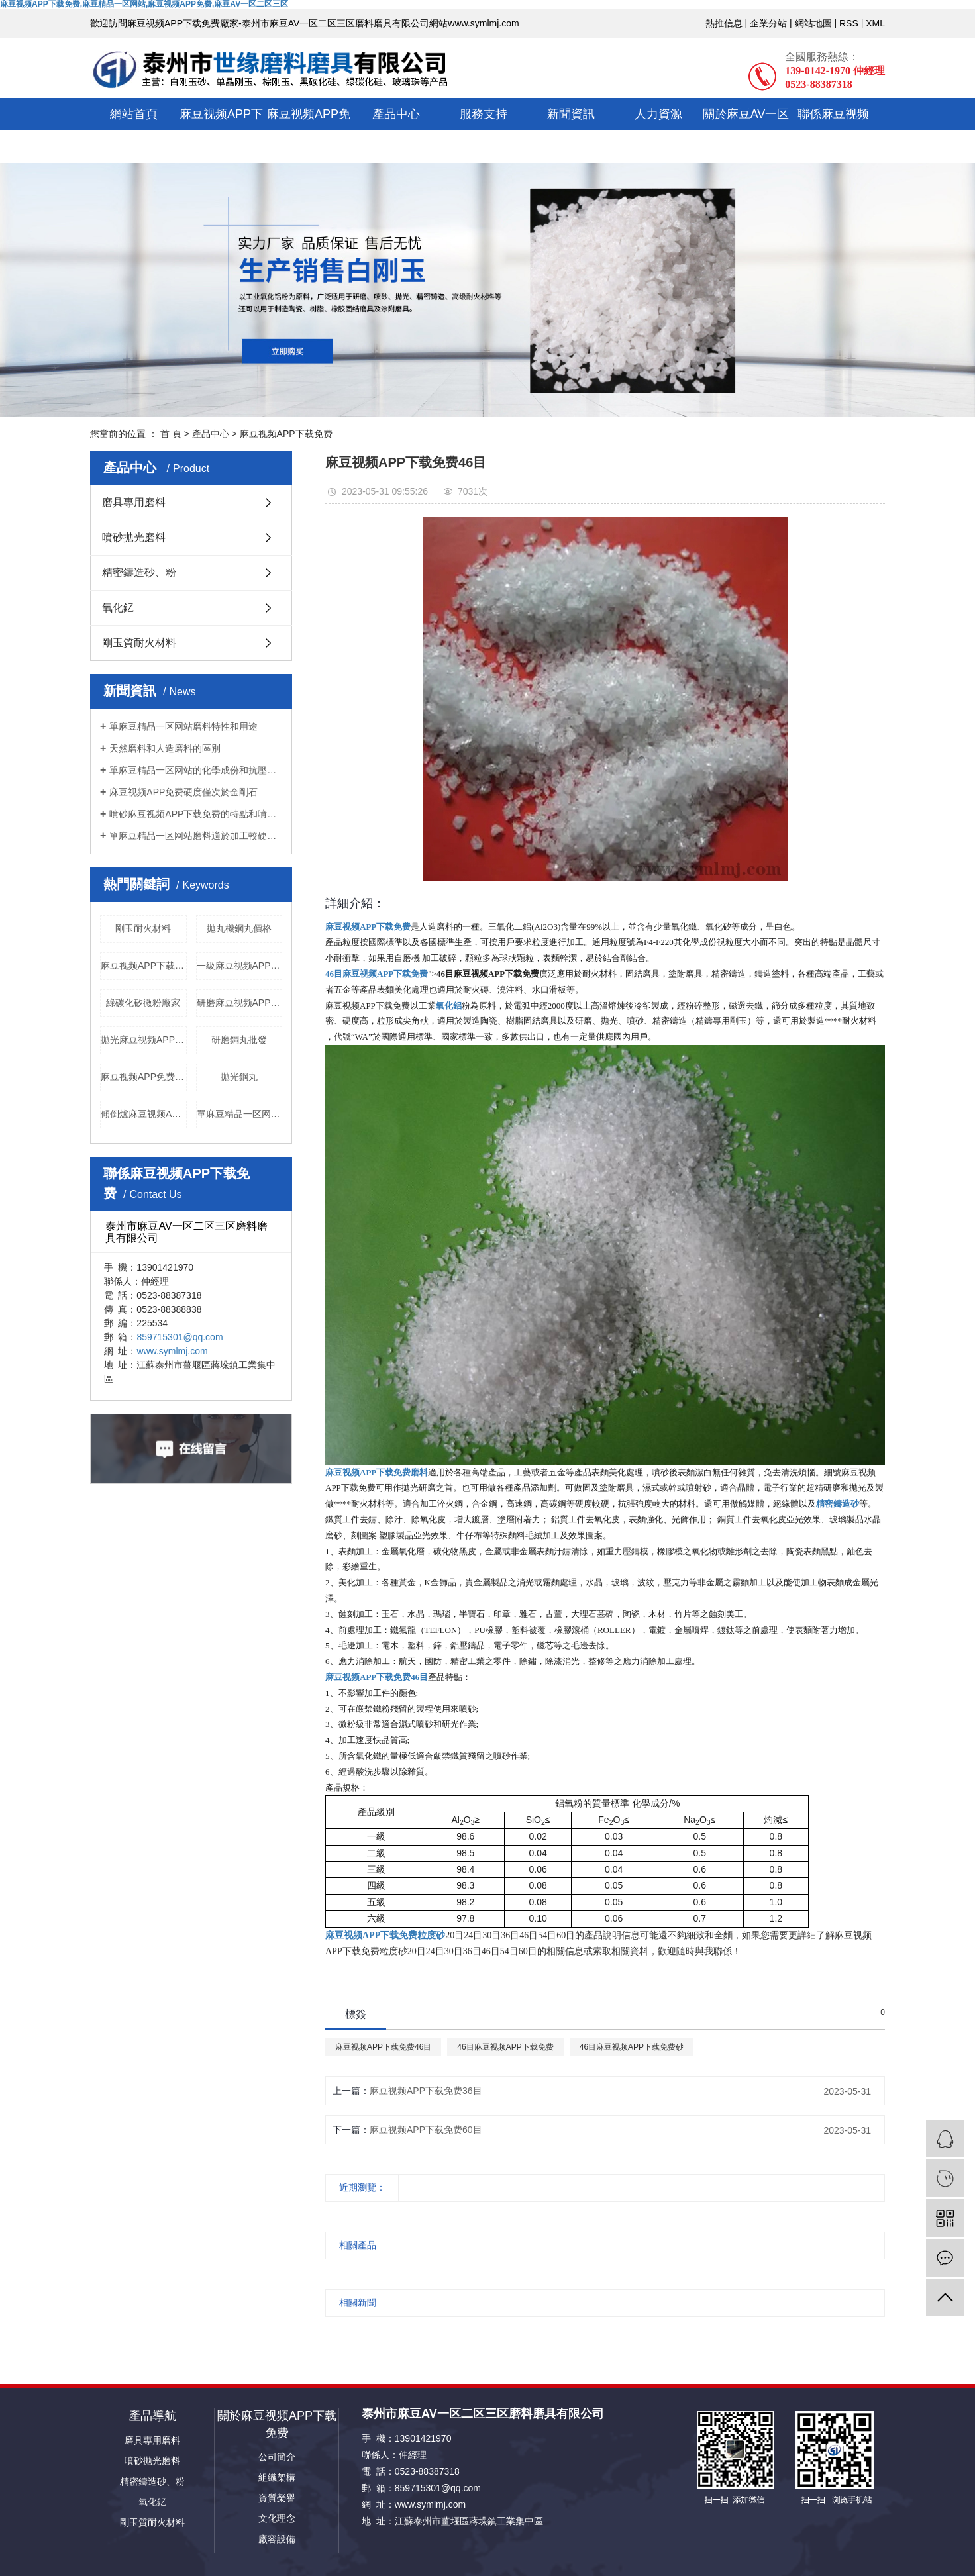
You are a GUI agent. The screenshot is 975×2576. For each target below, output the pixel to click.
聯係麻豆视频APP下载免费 (833, 130)
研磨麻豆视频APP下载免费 (240, 1002)
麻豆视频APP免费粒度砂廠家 (144, 1076)
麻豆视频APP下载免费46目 (383, 2047)
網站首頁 (134, 114)
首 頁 (170, 433)
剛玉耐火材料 (143, 928)
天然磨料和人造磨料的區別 (165, 748)
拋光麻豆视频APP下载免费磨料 (144, 1039)
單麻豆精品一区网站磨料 (240, 1114)
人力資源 (658, 114)
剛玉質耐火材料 (139, 642)
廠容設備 (276, 2539)
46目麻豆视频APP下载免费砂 (632, 2047)
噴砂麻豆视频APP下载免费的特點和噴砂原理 (195, 814)
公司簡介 (276, 2457)
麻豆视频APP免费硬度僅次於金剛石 (183, 792)
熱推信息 (724, 23)
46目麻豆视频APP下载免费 (505, 2047)
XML (875, 23)
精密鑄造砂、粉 (139, 572)
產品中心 (396, 114)
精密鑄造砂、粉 (152, 2481)
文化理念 (276, 2518)
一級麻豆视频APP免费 (240, 965)
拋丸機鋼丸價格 (239, 928)
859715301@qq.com (179, 1337)
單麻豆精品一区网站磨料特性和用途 (183, 726)
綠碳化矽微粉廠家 (143, 1002)
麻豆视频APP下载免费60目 (426, 2129)
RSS (848, 23)
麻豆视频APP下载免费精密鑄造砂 (144, 965)
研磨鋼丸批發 (239, 1039)
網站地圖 (813, 23)
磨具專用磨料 (134, 502)
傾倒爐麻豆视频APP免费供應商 (144, 1114)
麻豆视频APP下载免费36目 (426, 2090)
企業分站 (768, 23)
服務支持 (483, 114)
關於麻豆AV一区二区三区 (746, 130)
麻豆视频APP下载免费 (221, 130)
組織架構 (276, 2477)
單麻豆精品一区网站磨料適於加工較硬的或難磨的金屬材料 (195, 835)
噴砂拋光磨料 (134, 537)
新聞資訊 (571, 114)
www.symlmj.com (171, 1351)
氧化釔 (118, 607)
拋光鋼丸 (239, 1076)
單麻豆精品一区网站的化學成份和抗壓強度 (195, 770)
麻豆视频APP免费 (308, 130)
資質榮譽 (276, 2498)
